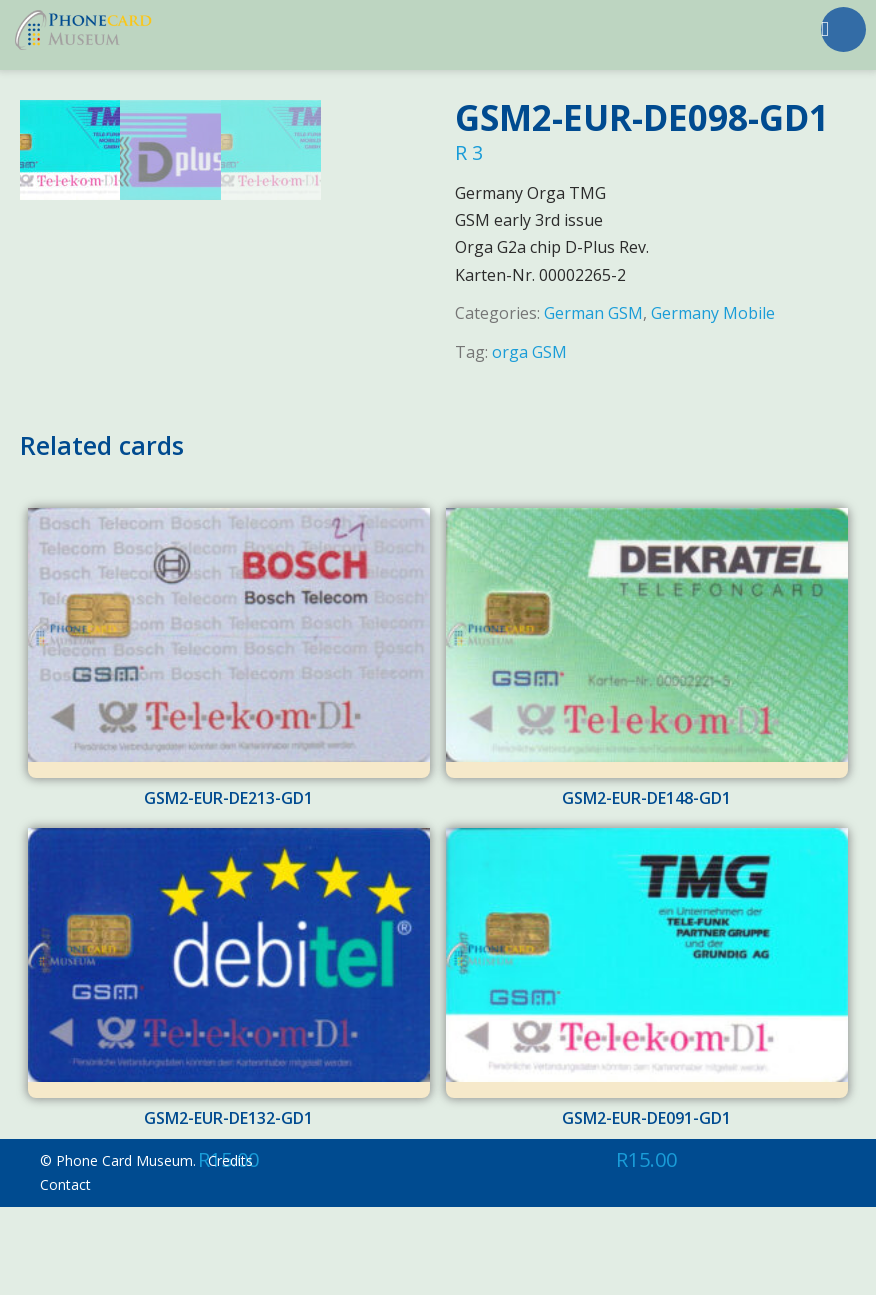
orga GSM (529, 352)
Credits (230, 1248)
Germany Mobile (713, 313)
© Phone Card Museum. (118, 1248)
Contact (65, 1272)
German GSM (593, 313)
